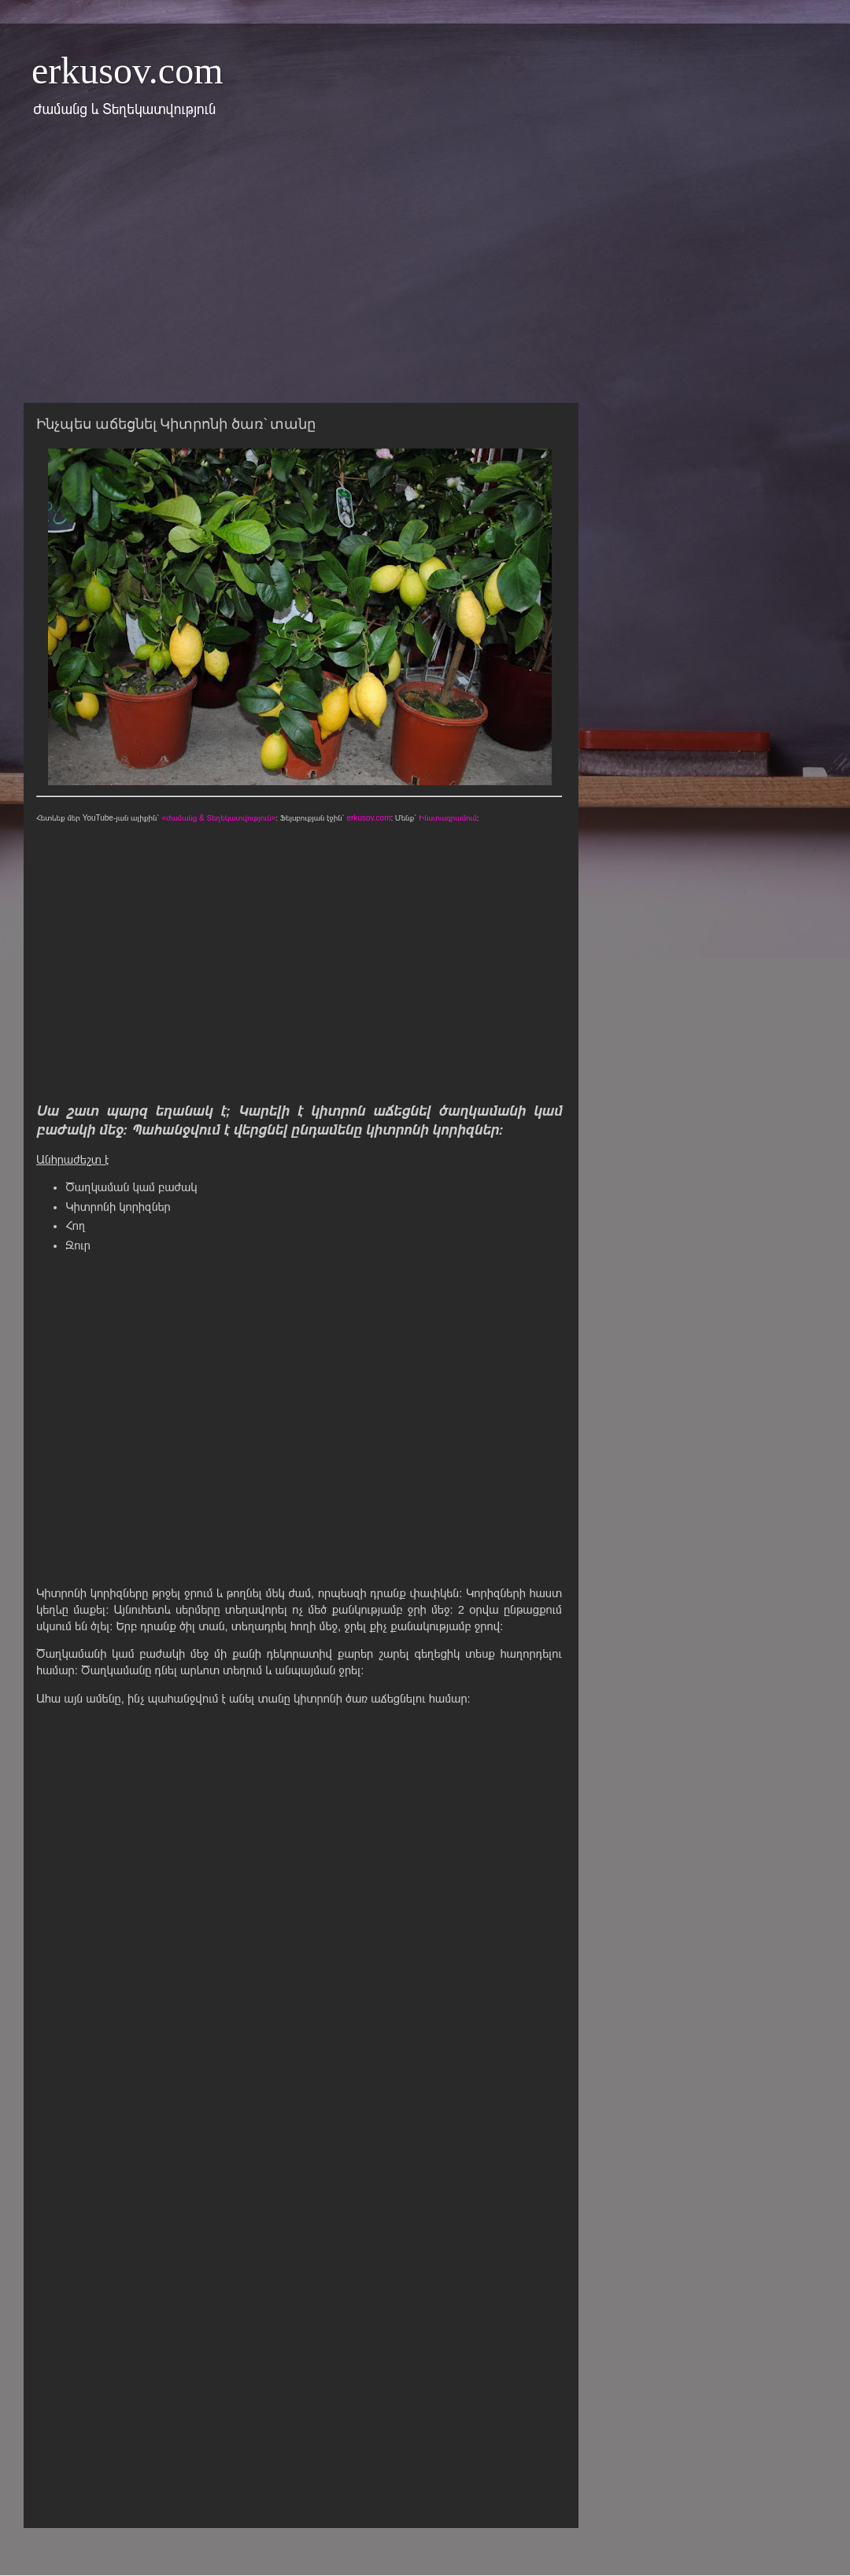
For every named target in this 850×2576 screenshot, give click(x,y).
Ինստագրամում (448, 818)
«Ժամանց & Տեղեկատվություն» (218, 818)
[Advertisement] (425, 270)
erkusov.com (127, 70)
